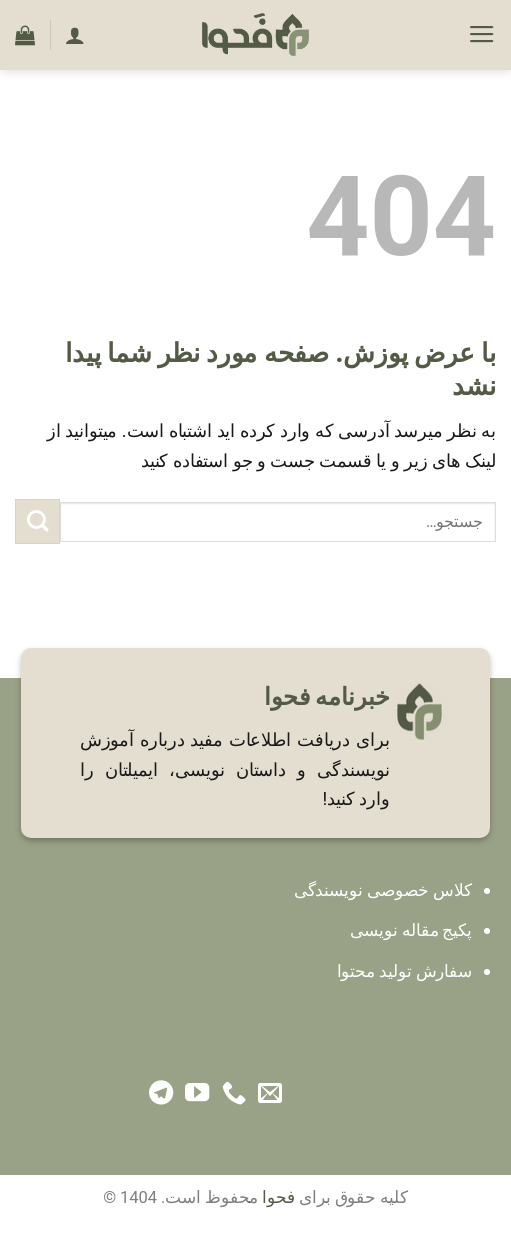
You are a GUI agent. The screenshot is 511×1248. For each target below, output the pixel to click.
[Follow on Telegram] (161, 1094)
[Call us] (234, 1094)
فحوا (278, 1197)
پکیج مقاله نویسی (411, 930)
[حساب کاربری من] (75, 35)
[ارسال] (37, 521)
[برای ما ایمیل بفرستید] (270, 1094)
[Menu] (482, 35)
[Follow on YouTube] (197, 1094)
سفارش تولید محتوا (405, 971)
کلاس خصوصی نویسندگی (383, 890)
